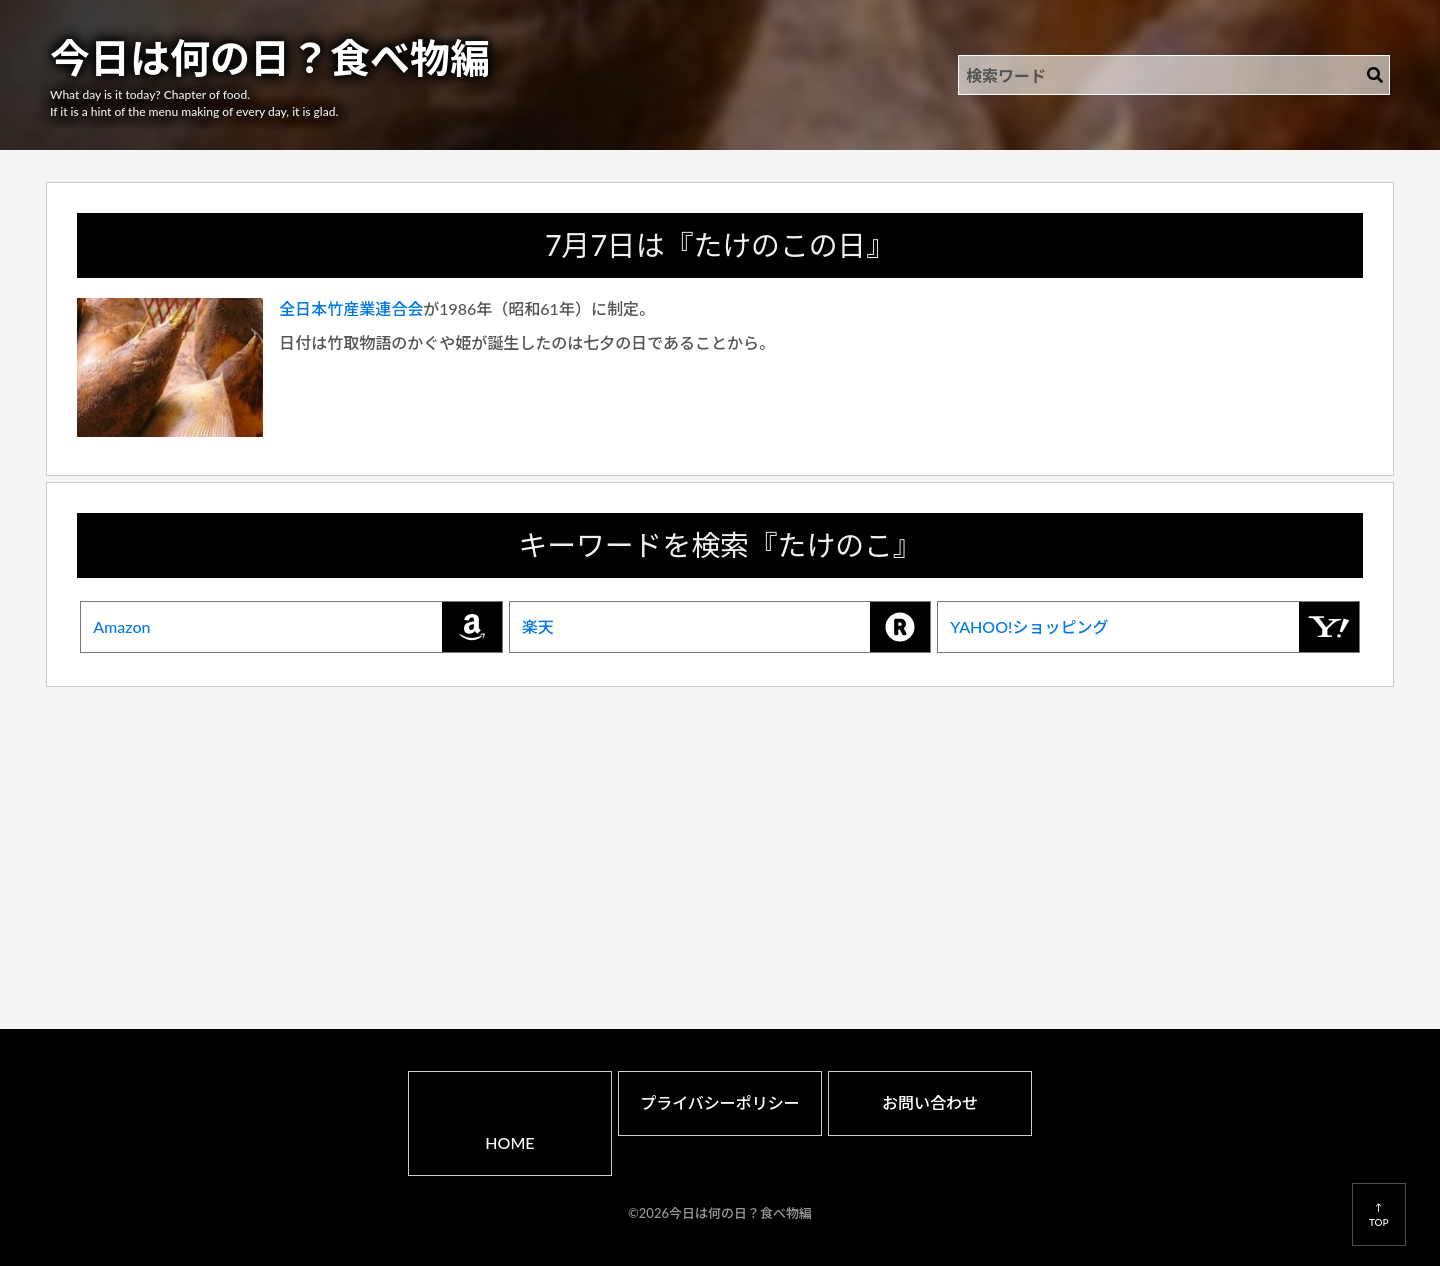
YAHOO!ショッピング (1154, 627)
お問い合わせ (930, 1102)
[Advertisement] (720, 830)
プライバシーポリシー (720, 1102)
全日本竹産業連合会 (351, 308)
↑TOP (1379, 1214)
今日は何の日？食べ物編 (270, 58)
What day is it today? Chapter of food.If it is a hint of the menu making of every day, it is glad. (194, 103)
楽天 (726, 627)
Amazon (297, 627)
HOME (509, 1142)
